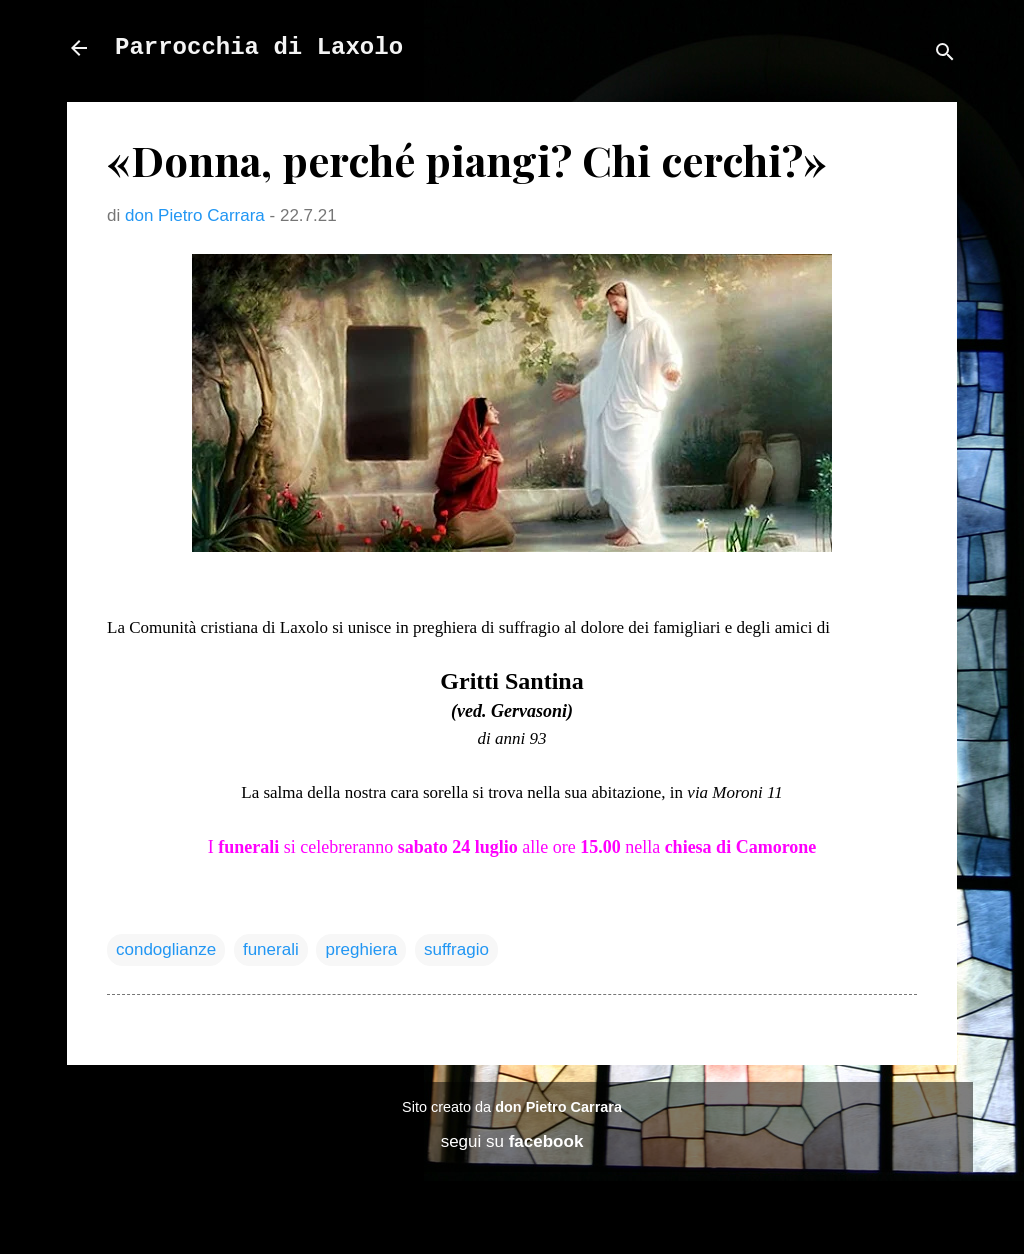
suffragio (456, 949)
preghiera (361, 949)
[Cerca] (945, 54)
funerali (271, 949)
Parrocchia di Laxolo (259, 47)
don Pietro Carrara (558, 1107)
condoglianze (166, 949)
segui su (512, 1141)
